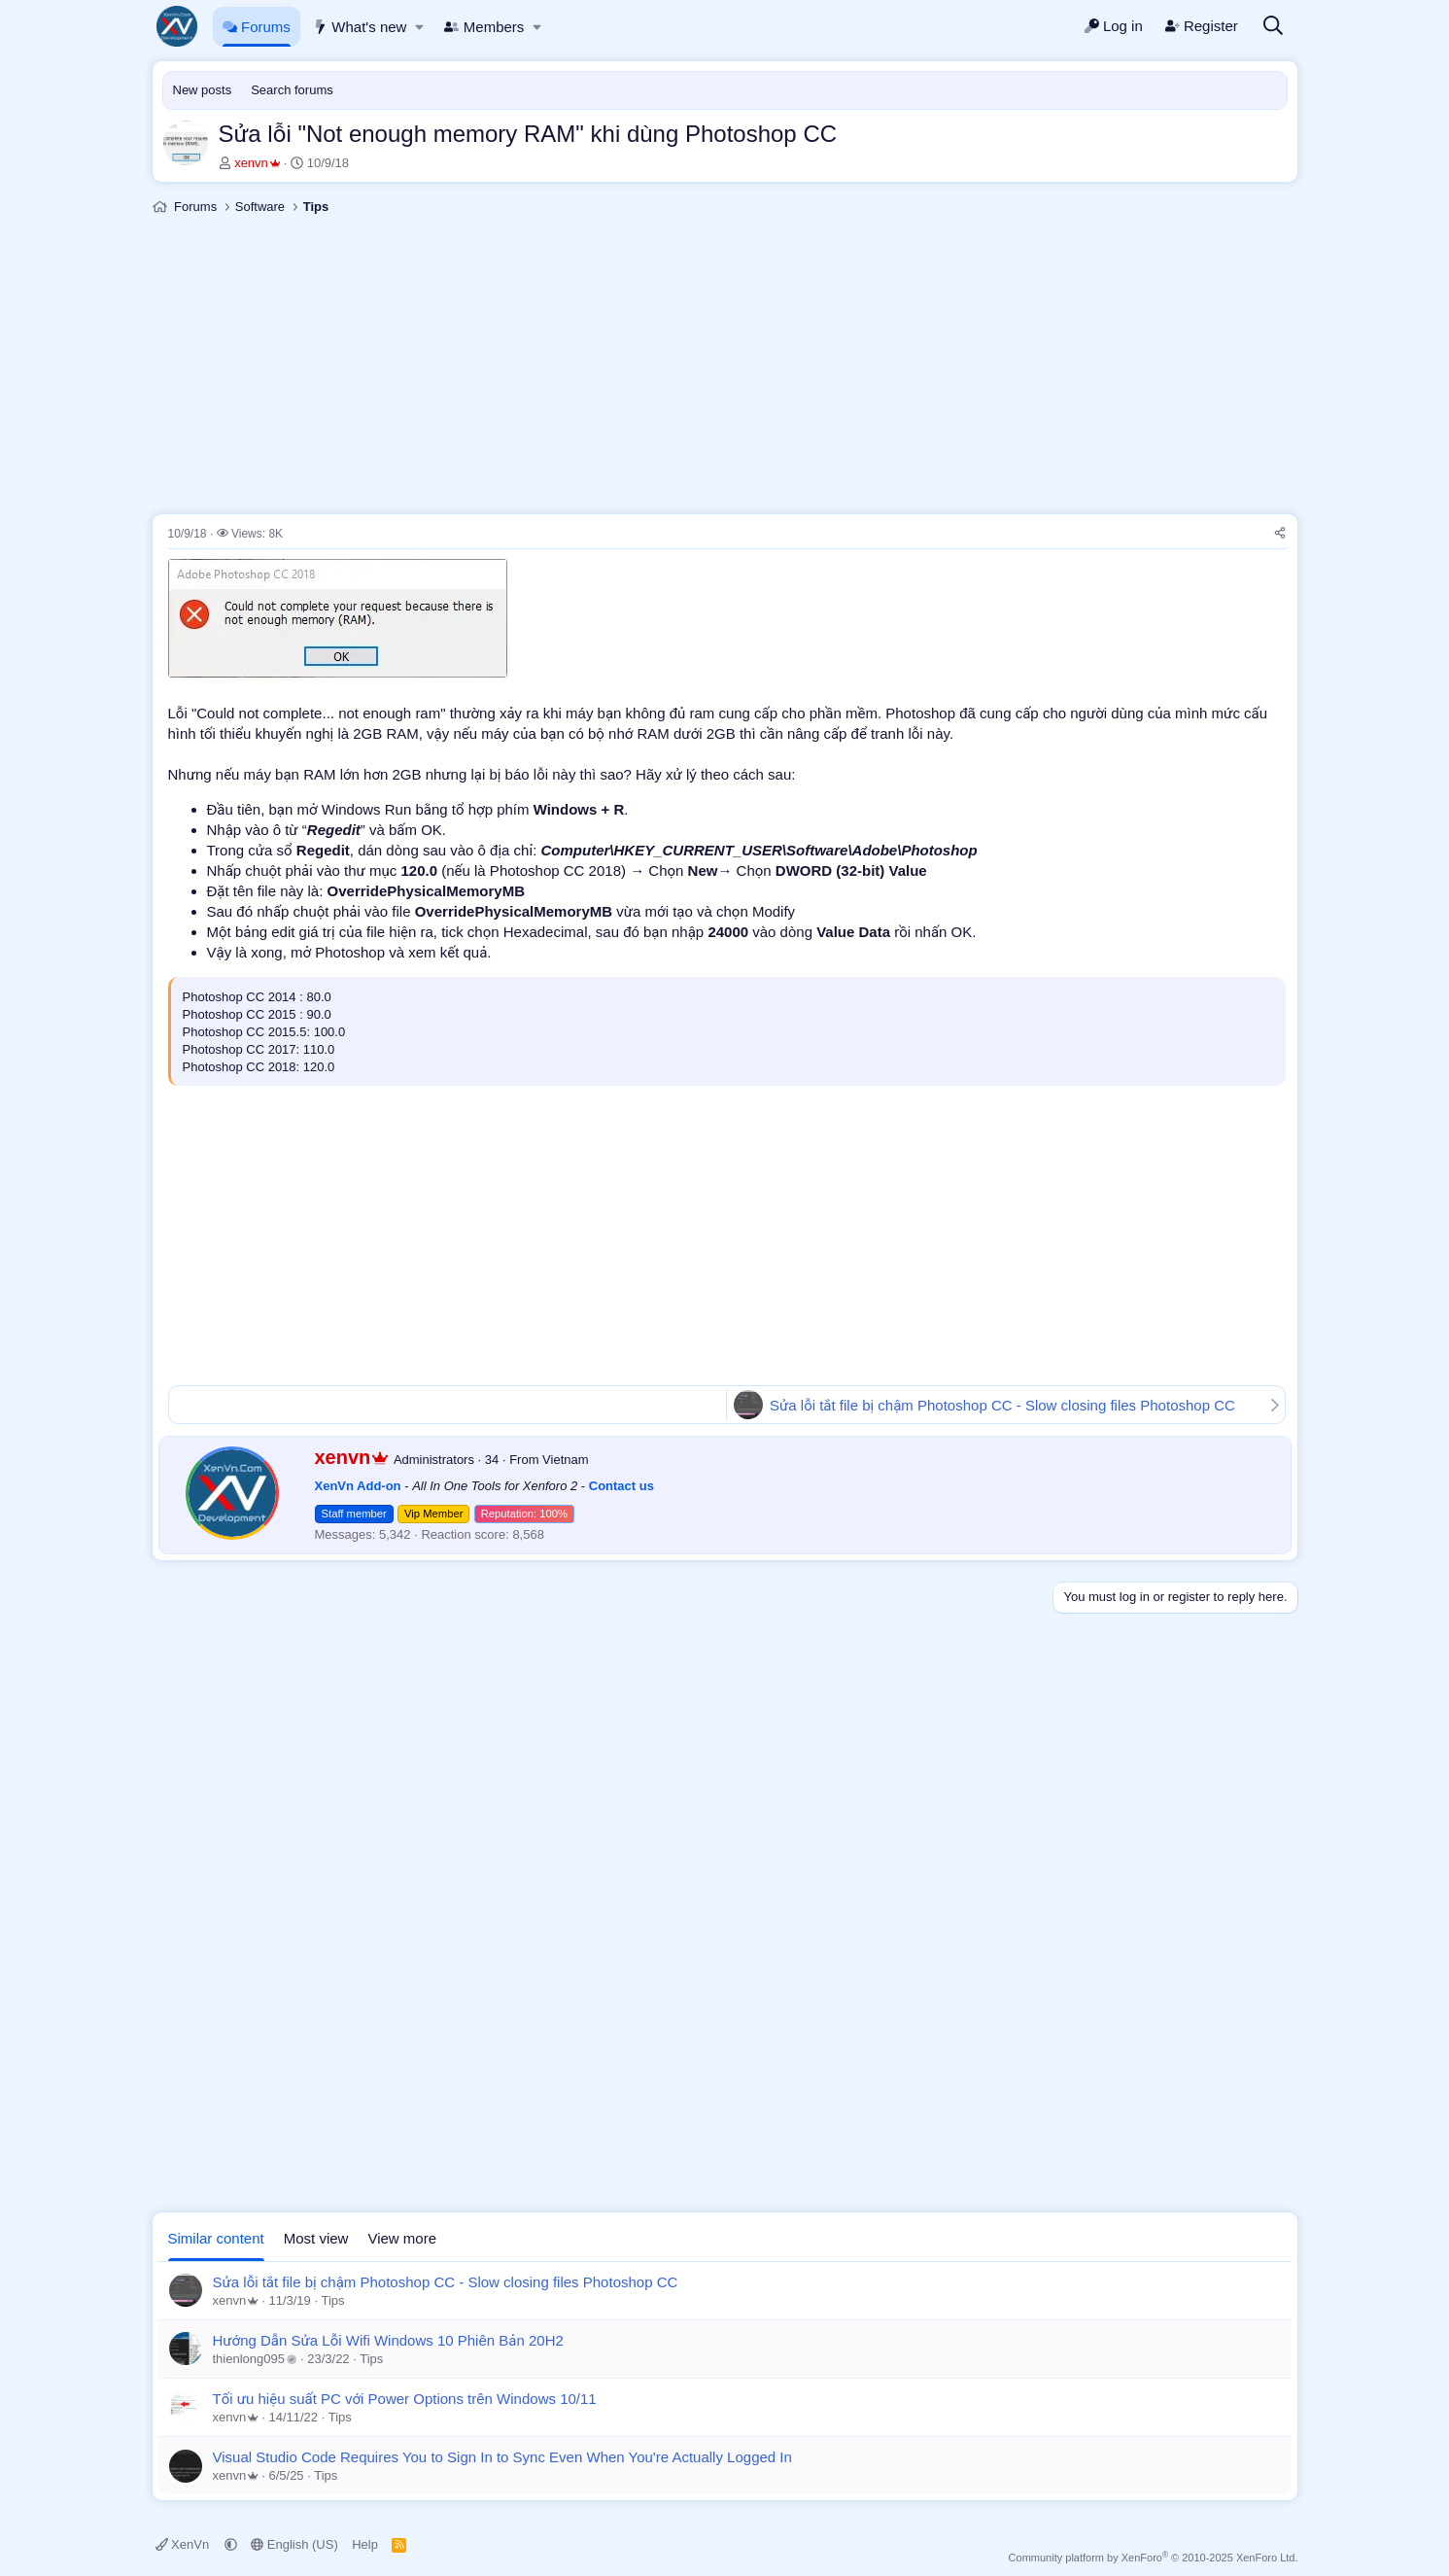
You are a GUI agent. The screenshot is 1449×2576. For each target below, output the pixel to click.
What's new (360, 26)
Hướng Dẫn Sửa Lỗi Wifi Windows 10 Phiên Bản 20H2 (388, 2340)
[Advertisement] (725, 367)
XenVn (184, 2544)
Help (365, 2544)
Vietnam (565, 1459)
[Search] (1273, 27)
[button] (420, 27)
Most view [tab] (316, 2238)
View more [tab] (401, 2238)
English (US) (294, 2544)
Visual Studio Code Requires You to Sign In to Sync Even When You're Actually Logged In (502, 2457)
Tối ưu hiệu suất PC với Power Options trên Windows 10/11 (405, 2398)
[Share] (1280, 534)
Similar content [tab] (216, 2238)
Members (484, 26)
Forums (257, 26)
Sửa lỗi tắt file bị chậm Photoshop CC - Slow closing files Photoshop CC (1002, 1405)
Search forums (292, 90)
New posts (202, 90)
